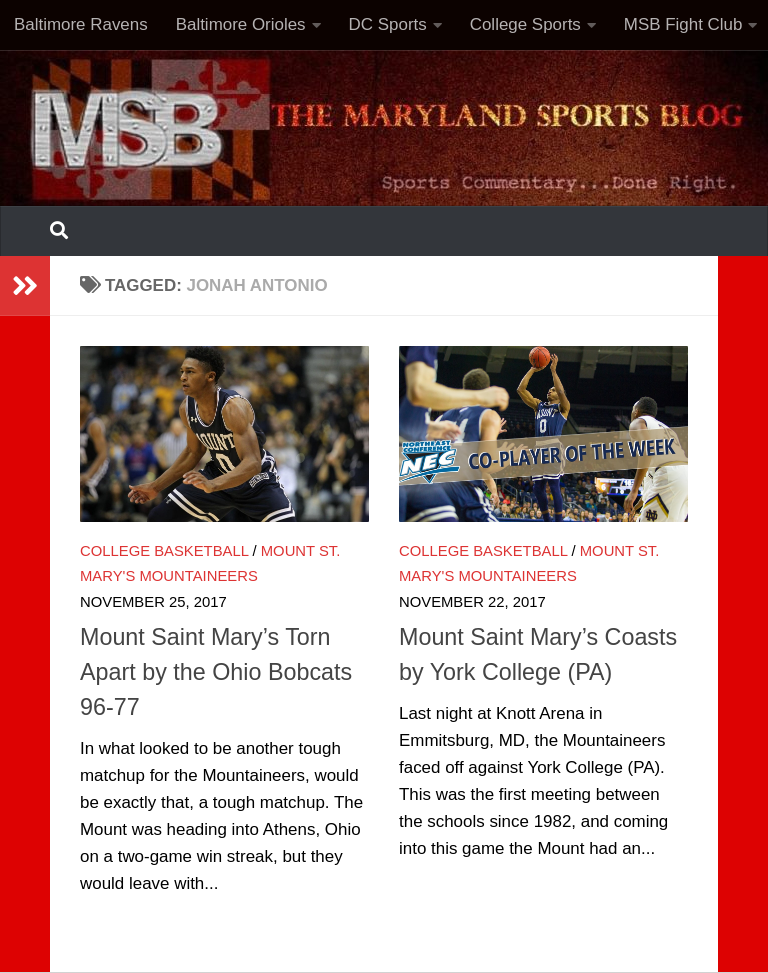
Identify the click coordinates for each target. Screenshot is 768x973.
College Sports (525, 24)
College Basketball (164, 551)
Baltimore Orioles (241, 24)
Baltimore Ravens (81, 24)
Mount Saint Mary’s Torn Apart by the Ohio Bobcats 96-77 (216, 672)
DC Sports (388, 24)
